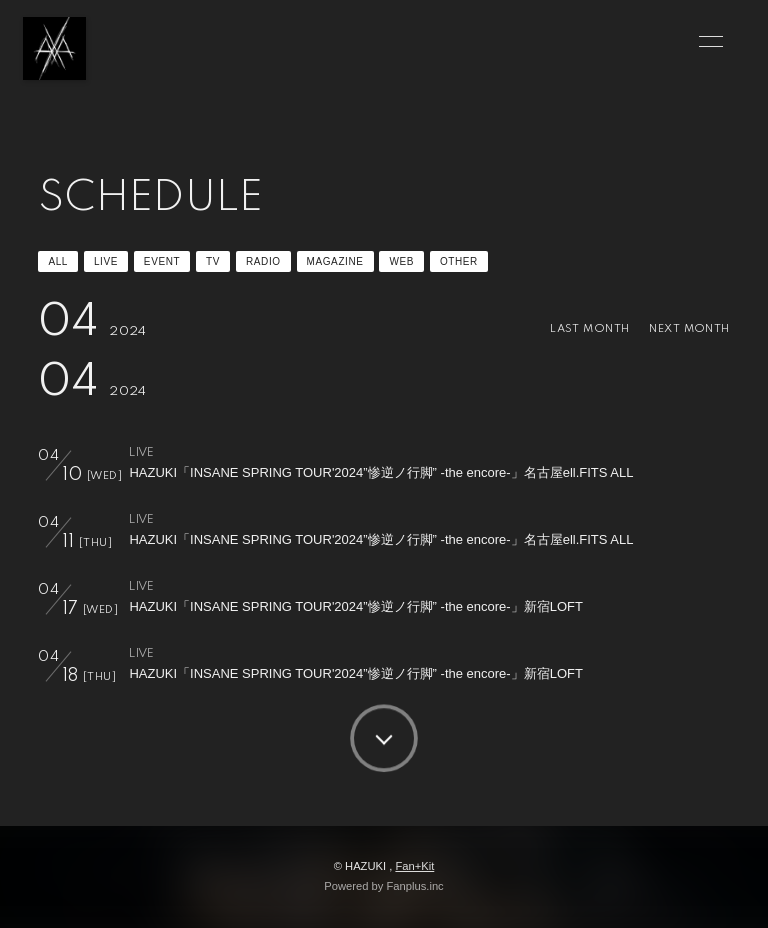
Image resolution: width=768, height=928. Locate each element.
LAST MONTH (589, 329)
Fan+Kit (414, 866)
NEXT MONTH (689, 329)
